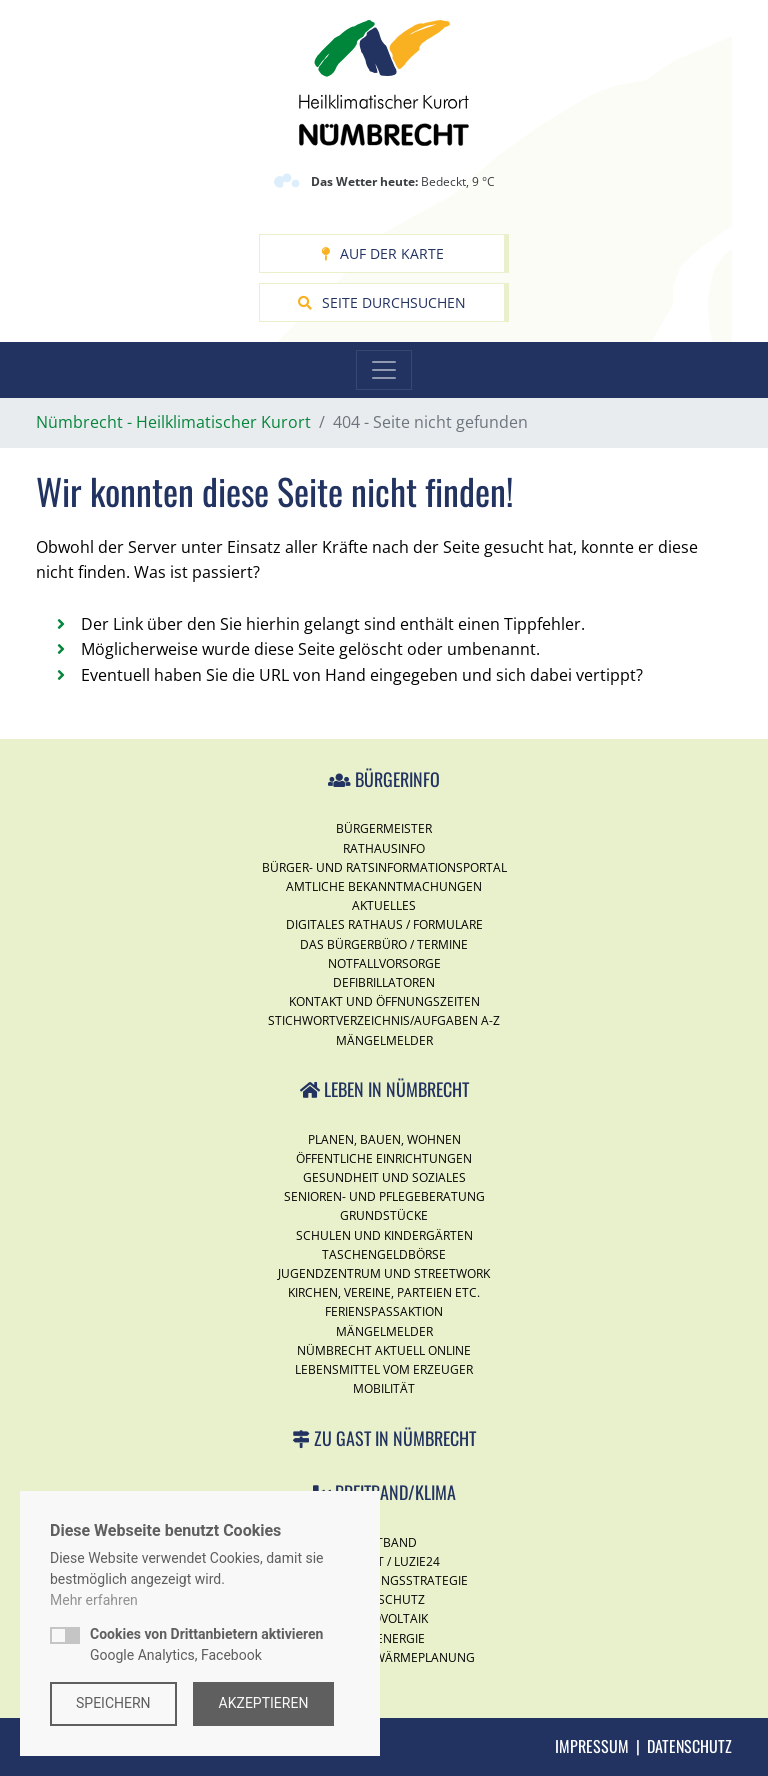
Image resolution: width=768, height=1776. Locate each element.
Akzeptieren (264, 1703)
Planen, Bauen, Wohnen (384, 1139)
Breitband (384, 1542)
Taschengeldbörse (384, 1254)
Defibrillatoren (384, 982)
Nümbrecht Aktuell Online (384, 1350)
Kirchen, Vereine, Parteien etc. (384, 1292)
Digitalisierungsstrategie (384, 1580)
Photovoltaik (384, 1618)
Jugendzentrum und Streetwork (384, 1273)
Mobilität (384, 1388)
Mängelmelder (384, 1040)
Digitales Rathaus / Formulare (384, 924)
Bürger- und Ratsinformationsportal (384, 867)
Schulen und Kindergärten (384, 1235)
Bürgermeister (384, 828)
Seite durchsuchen (382, 302)
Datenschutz (689, 1746)
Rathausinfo (384, 848)
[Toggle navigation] (384, 370)
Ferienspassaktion (384, 1311)
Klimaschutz (384, 1599)
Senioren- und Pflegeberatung (384, 1196)
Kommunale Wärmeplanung (384, 1657)
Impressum (592, 1746)
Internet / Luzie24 (384, 1561)
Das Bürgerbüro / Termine (384, 944)
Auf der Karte (382, 253)
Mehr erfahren (94, 1600)
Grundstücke (384, 1215)
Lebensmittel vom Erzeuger (384, 1369)
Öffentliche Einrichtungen (384, 1158)
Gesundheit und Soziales (384, 1177)
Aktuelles (384, 905)
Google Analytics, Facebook (206, 1644)
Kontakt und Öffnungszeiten (384, 1001)
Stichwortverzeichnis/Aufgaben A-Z (384, 1020)
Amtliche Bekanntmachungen (384, 886)
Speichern (113, 1703)
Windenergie (384, 1638)
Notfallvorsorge (384, 963)
